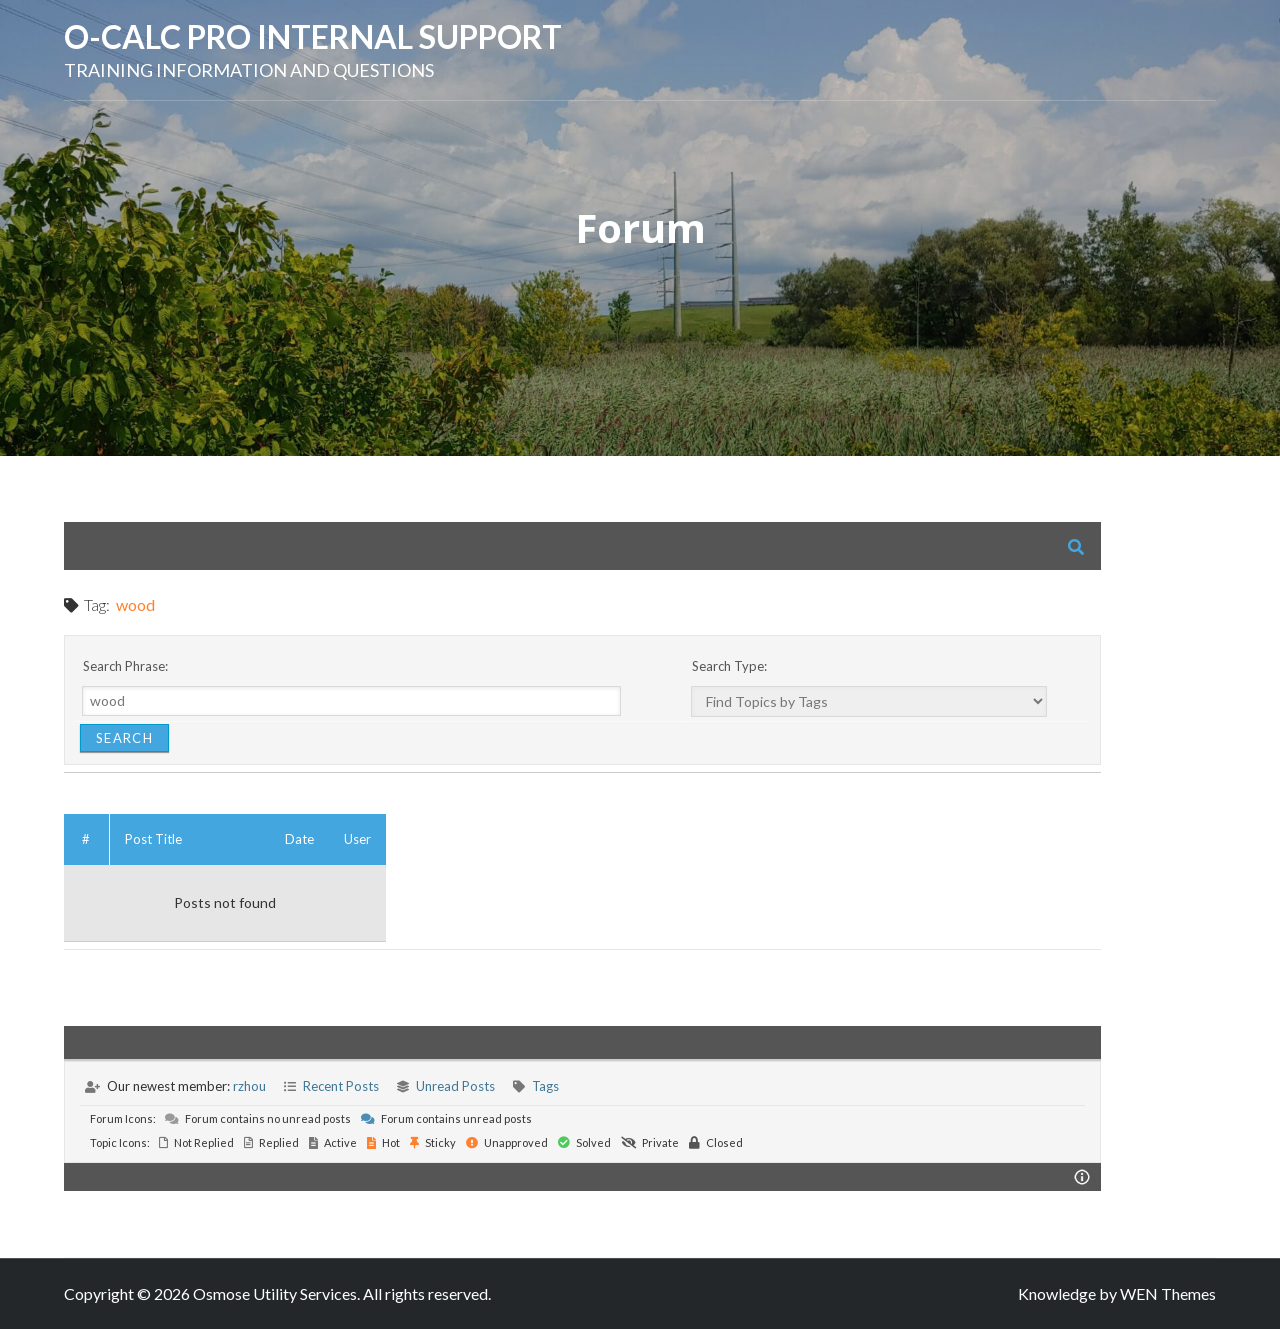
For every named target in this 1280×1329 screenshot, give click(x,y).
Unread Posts (455, 1086)
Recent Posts (341, 1086)
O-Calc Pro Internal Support (313, 36)
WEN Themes (1168, 1293)
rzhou (249, 1086)
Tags (545, 1086)
